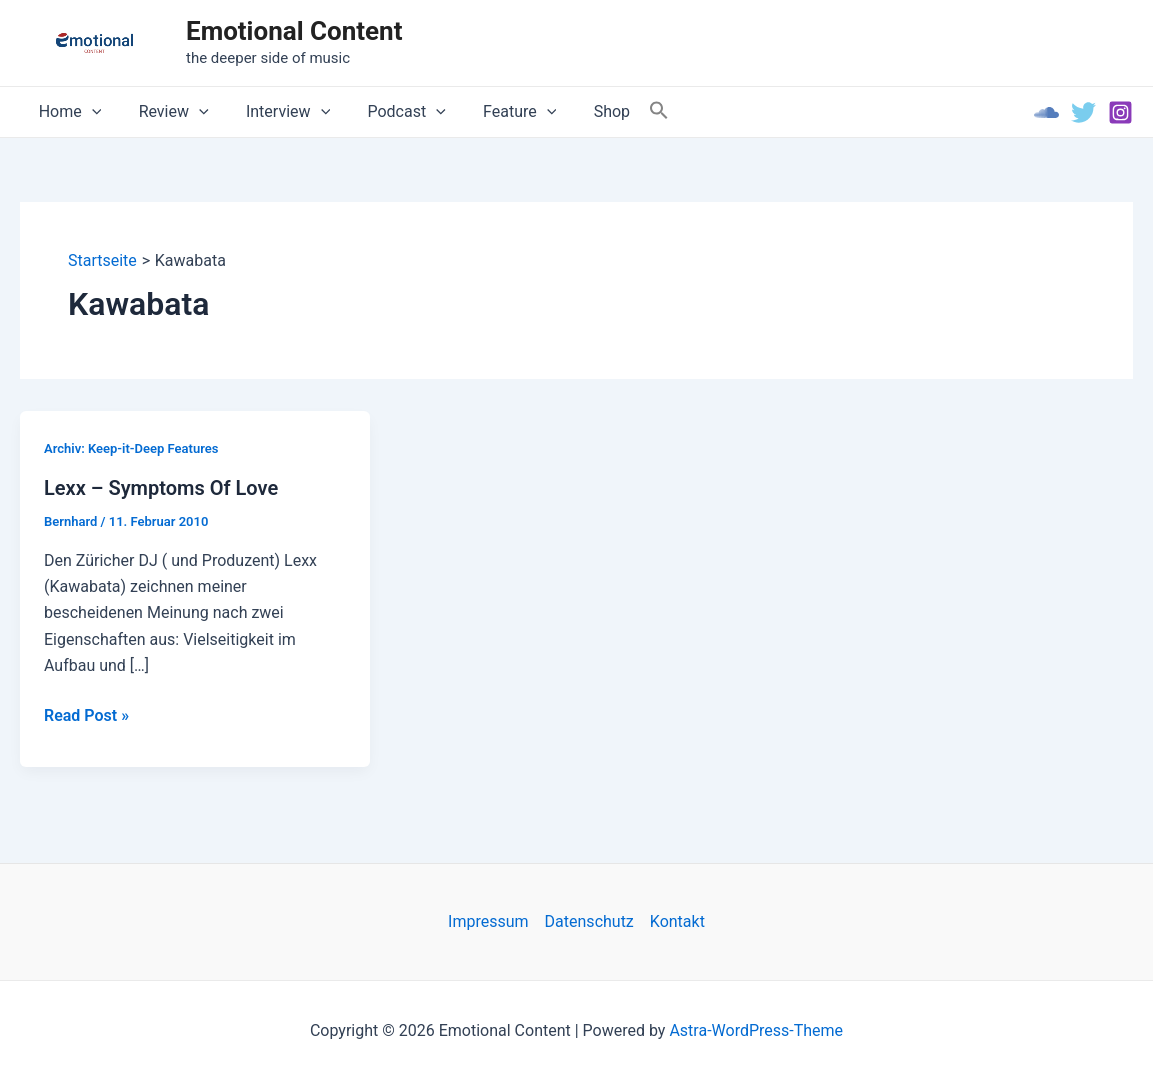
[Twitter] (1083, 112)
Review (166, 112)
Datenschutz (589, 921)
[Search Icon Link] (627, 111)
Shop (582, 111)
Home (67, 112)
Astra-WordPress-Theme (756, 1030)
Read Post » (86, 716)
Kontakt (677, 921)
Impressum (488, 921)
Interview (275, 112)
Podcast (388, 112)
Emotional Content (294, 31)
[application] (89, 112)
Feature (495, 112)
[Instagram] (1120, 112)
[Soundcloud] (1046, 112)
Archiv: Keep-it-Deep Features (131, 448)
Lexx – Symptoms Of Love (161, 488)
